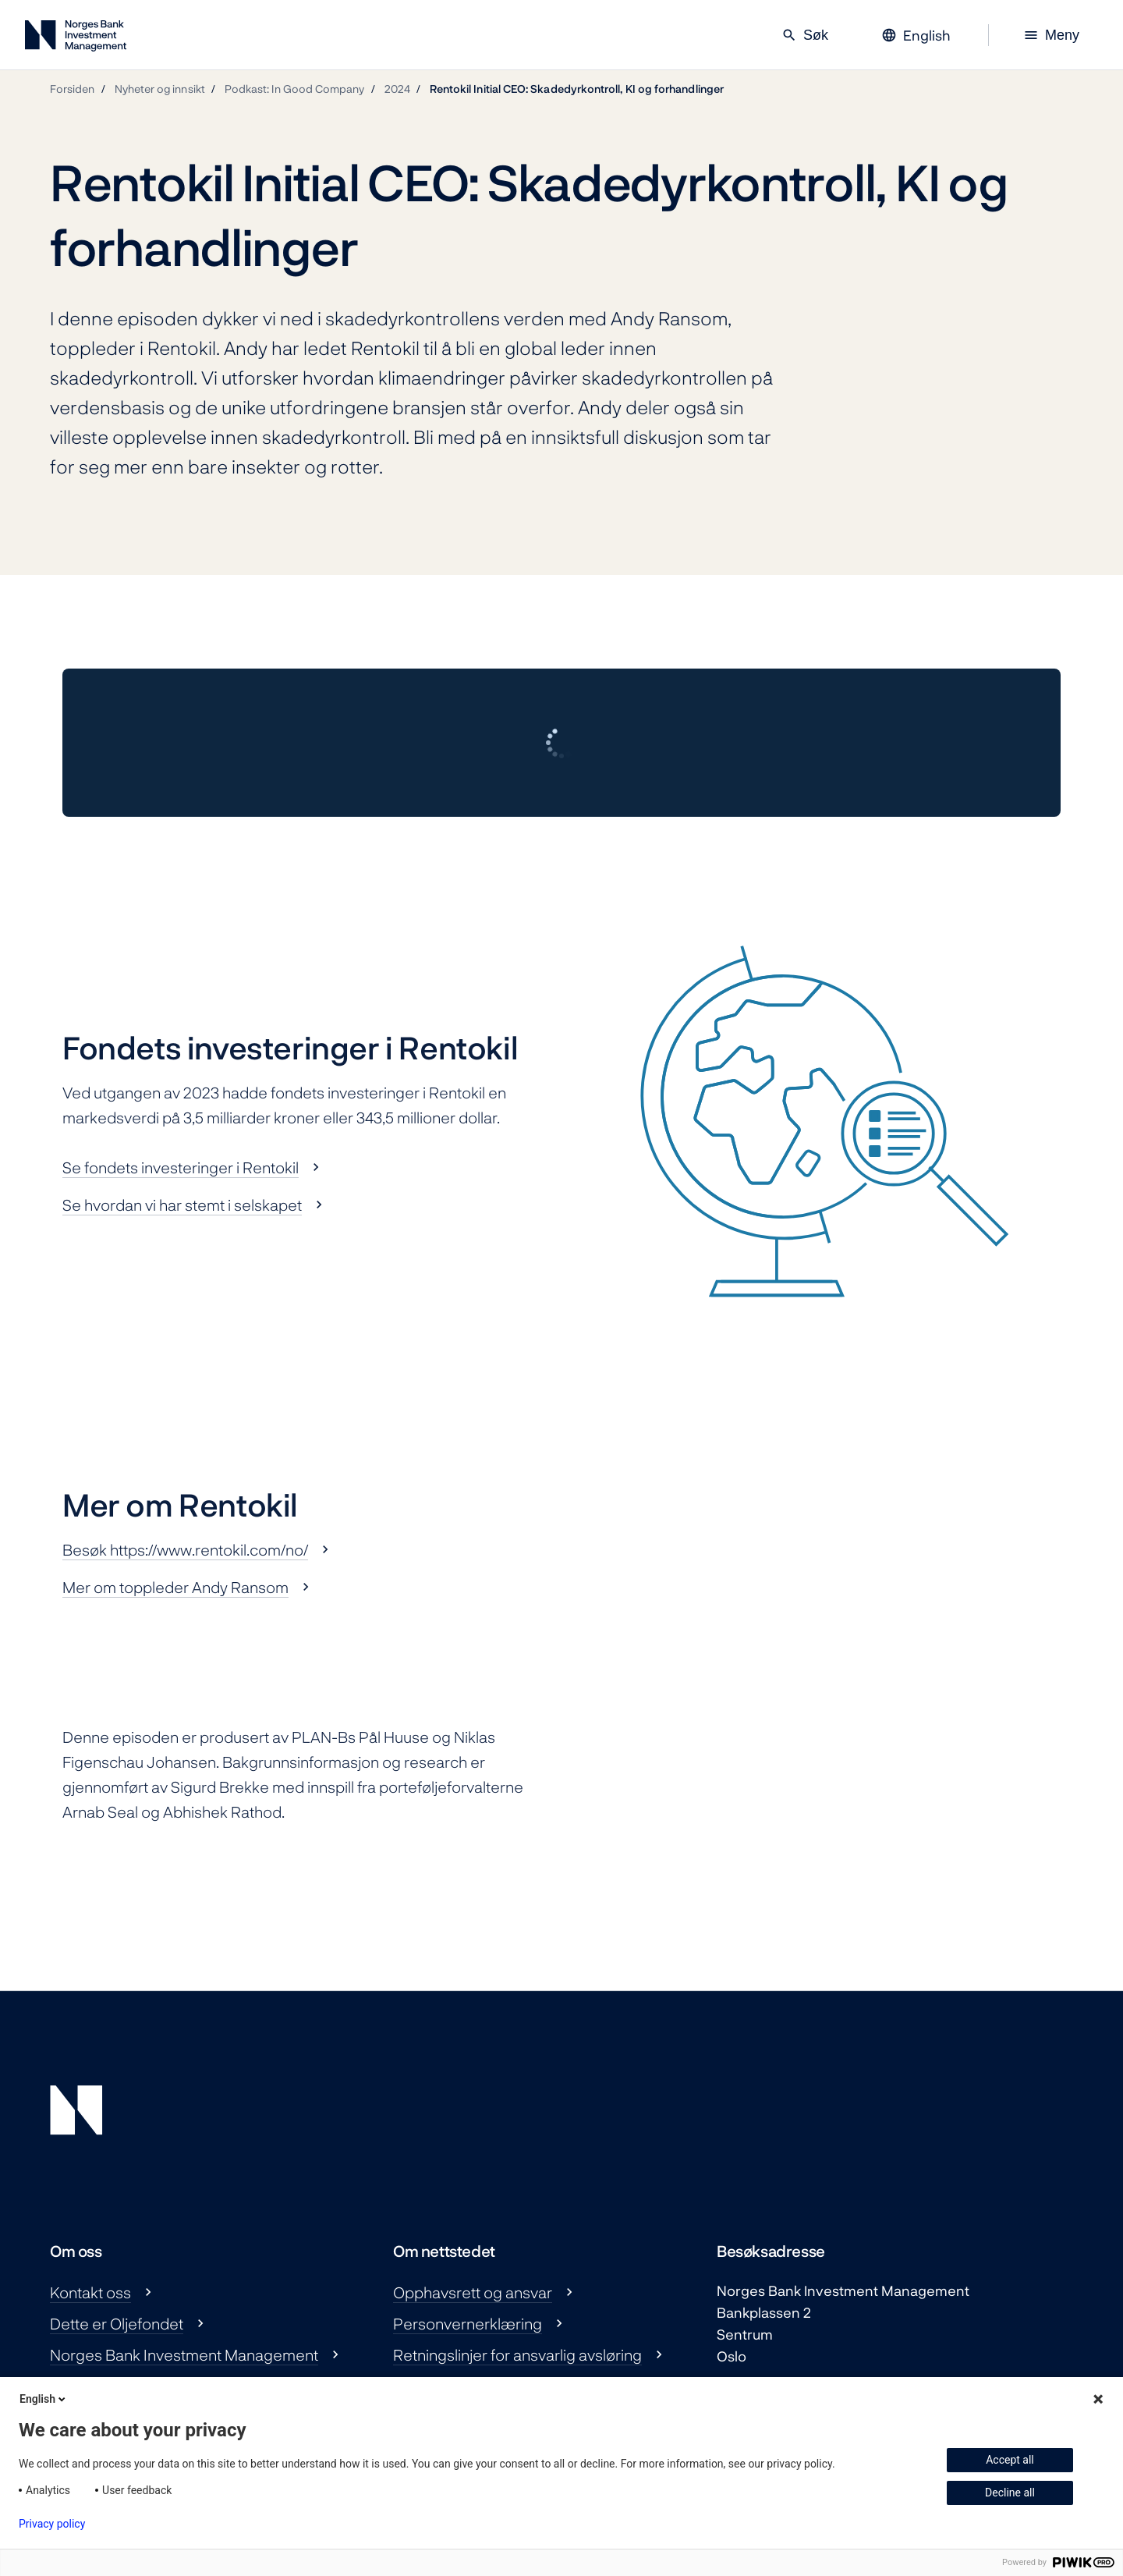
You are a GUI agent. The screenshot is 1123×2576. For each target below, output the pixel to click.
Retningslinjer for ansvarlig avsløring (517, 2354)
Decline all (1010, 2492)
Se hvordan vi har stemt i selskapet (182, 1204)
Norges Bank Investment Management (184, 2354)
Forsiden (72, 88)
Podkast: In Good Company (295, 88)
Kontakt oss (90, 2292)
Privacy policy (52, 2523)
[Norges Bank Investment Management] (75, 38)
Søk (804, 35)
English (43, 2399)
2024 (397, 88)
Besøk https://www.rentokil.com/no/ (185, 1549)
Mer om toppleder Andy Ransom (175, 1586)
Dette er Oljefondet (116, 2323)
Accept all (1010, 2460)
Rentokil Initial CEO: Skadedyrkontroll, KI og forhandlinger (577, 88)
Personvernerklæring (467, 2323)
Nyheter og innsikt (160, 88)
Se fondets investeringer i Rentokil (180, 1167)
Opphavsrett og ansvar (472, 2292)
